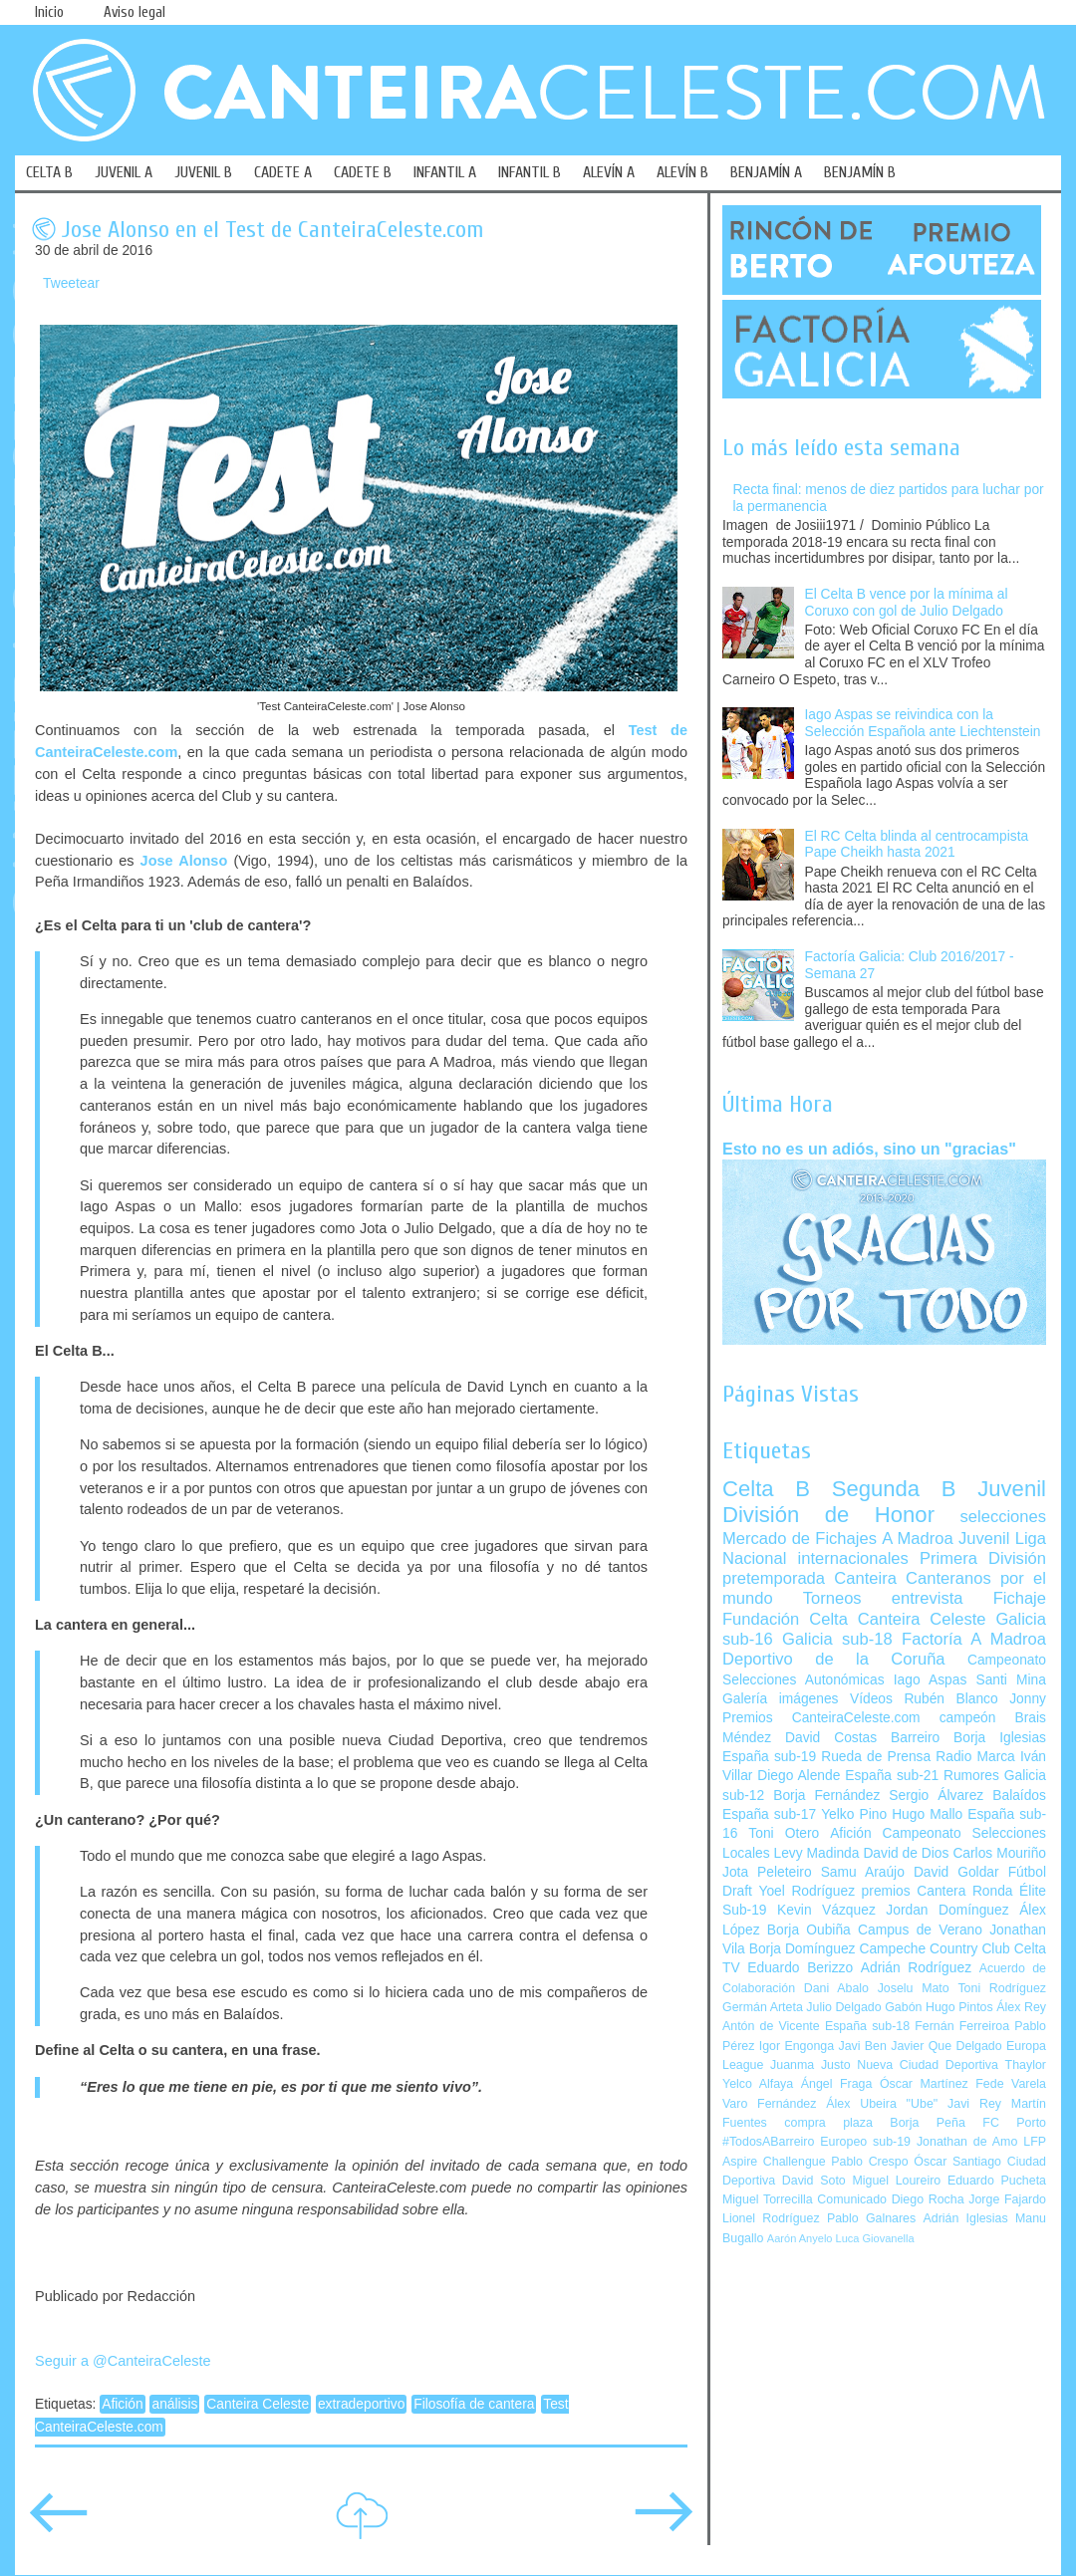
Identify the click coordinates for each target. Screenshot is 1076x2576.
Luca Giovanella (875, 2238)
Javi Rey (974, 2104)
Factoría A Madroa (974, 1639)
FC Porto (1014, 2123)
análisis (174, 2404)
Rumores (971, 1775)
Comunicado (852, 2199)
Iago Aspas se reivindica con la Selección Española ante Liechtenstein (923, 723)
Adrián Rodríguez (916, 1967)
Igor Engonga (796, 2046)
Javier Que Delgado (946, 2046)
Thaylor (1025, 2065)
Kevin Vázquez (826, 1910)
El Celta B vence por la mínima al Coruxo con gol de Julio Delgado (906, 603)
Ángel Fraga (837, 2084)
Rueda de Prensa (876, 1756)
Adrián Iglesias (966, 2218)
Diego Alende (798, 1775)
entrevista (927, 1598)
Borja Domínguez (802, 1948)
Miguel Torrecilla (767, 2199)
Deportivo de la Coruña (833, 1659)
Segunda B (894, 1488)
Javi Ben (862, 2046)
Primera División (983, 1558)
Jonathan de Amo (967, 2142)
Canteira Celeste (257, 2404)
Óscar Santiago (957, 2162)
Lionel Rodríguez (771, 2218)
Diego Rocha (928, 2199)
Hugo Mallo (927, 1814)
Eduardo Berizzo (800, 1967)
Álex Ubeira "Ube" (882, 2104)
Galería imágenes (780, 1698)
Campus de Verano (920, 1930)
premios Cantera (914, 1891)
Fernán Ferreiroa (962, 2026)
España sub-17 (769, 1814)
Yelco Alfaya (757, 2084)
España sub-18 (867, 2026)
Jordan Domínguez (947, 1910)
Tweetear (71, 283)
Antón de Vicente (771, 2026)
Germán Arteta (762, 2007)
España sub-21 (892, 1775)
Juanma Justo (810, 2065)
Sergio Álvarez (936, 1795)
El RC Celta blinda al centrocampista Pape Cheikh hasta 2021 (917, 845)
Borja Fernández (826, 1795)
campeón (968, 1717)
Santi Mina (1010, 1680)
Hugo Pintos (959, 2007)
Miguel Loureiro (896, 2181)
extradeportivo (361, 2404)
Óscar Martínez (924, 2084)
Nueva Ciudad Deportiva (927, 2065)
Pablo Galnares (871, 2218)
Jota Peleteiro (767, 1872)
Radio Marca (975, 1756)
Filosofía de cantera (473, 2404)
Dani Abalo (836, 1988)
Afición (122, 2404)
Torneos (832, 1598)
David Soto (814, 2181)
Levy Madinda (816, 1853)
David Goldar (956, 1872)
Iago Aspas (930, 1680)
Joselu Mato (913, 1988)
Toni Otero (783, 1833)
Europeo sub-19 (865, 2142)
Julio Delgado (843, 2007)
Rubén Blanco (950, 1698)
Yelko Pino (854, 1814)
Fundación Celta (785, 1619)
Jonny (1027, 1698)
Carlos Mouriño (999, 1853)
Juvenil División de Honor (884, 1501)
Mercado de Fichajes (799, 1538)
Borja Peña (927, 2123)
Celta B (766, 1488)
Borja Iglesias (999, 1737)
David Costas (831, 1737)
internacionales (853, 1558)
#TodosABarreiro (768, 2142)
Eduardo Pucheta (996, 2181)
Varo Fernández (769, 2104)
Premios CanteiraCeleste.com (821, 1717)
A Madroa (917, 1538)
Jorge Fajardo (1007, 2199)
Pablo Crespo (869, 2162)
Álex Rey (1021, 2007)
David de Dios (905, 1853)
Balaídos (1019, 1795)
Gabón (903, 2007)
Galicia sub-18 (837, 1639)
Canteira (865, 1578)
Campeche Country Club (934, 1948)
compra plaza (828, 2123)
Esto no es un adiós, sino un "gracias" (869, 1149)
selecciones (1003, 1516)
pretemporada (773, 1578)
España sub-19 (769, 1756)
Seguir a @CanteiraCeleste (123, 2361)
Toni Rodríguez (1001, 1988)
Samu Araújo (863, 1872)
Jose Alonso (184, 861)
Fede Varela (1010, 2084)
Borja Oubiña (809, 1930)
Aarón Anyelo (800, 2238)
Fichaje (1019, 1598)
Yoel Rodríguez (806, 1891)
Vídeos (871, 1698)
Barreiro (915, 1737)
